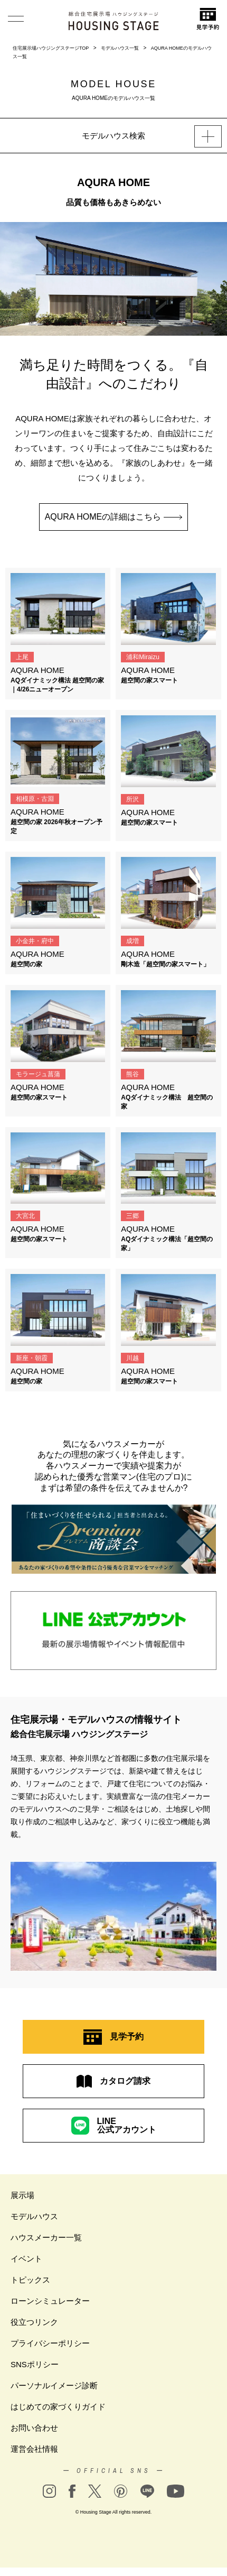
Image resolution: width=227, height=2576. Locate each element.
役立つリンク (34, 2322)
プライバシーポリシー (50, 2343)
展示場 (22, 2195)
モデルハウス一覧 (120, 48)
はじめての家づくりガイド (58, 2406)
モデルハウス (34, 2216)
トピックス (30, 2279)
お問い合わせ (34, 2427)
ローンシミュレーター (50, 2300)
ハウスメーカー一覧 (46, 2237)
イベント (26, 2258)
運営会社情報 (34, 2448)
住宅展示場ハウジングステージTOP (51, 48)
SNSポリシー (35, 2364)
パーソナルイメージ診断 (54, 2385)
